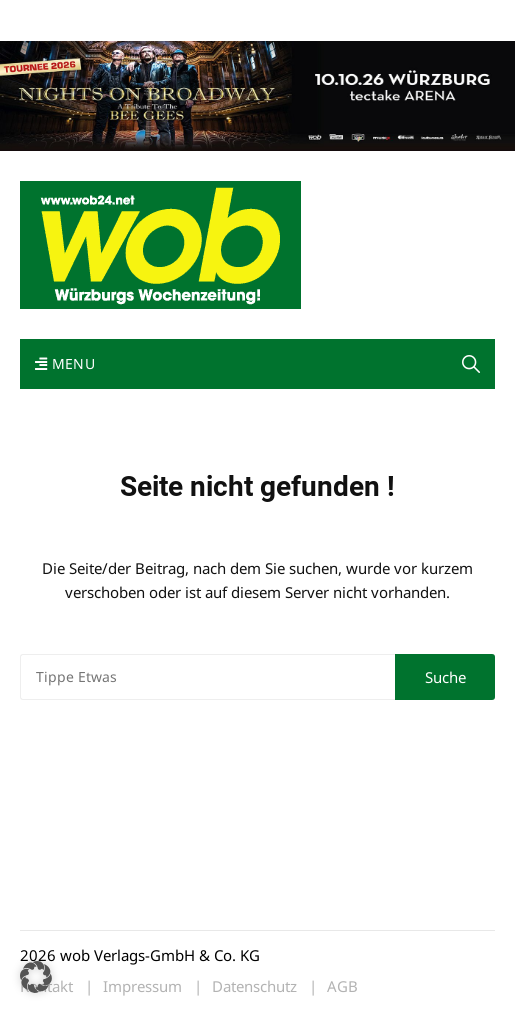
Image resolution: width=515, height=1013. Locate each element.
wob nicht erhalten (158, 18)
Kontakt (248, 18)
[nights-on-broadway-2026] (257, 94)
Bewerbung (394, 18)
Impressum (316, 18)
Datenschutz (254, 986)
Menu (65, 363)
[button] (471, 364)
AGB (342, 986)
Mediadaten (56, 18)
